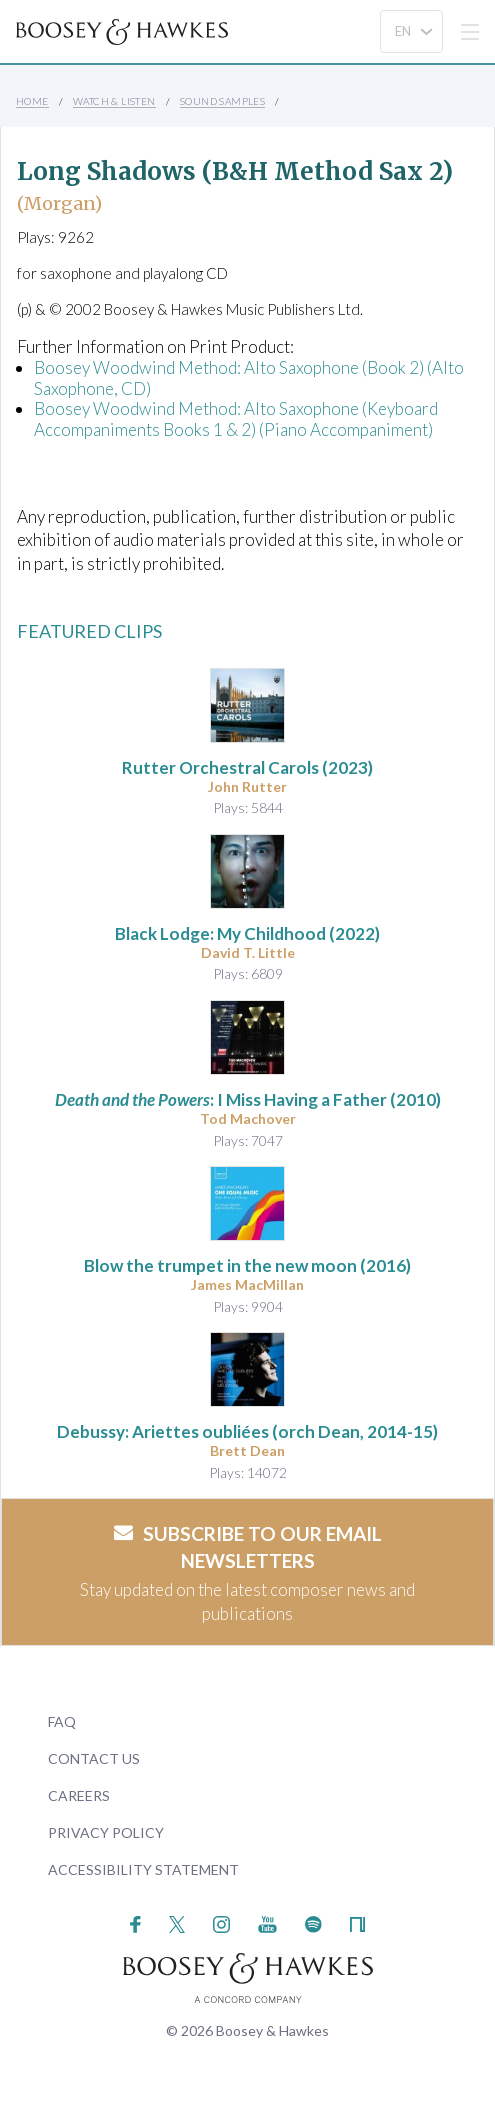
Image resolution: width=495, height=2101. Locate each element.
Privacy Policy (106, 1832)
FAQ (62, 1721)
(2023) (247, 767)
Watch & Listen (114, 101)
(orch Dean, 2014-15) (247, 1431)
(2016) (247, 1265)
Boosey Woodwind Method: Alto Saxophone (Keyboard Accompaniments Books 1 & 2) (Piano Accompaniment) (236, 418)
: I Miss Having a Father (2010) (248, 1099)
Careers (79, 1795)
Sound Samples (222, 101)
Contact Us (94, 1758)
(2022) (247, 933)
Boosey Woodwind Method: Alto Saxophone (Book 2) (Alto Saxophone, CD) (249, 377)
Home (32, 101)
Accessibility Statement (143, 1869)
